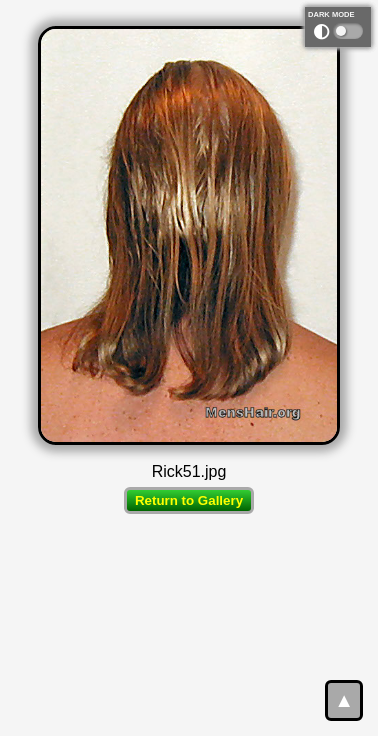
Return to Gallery (189, 500)
